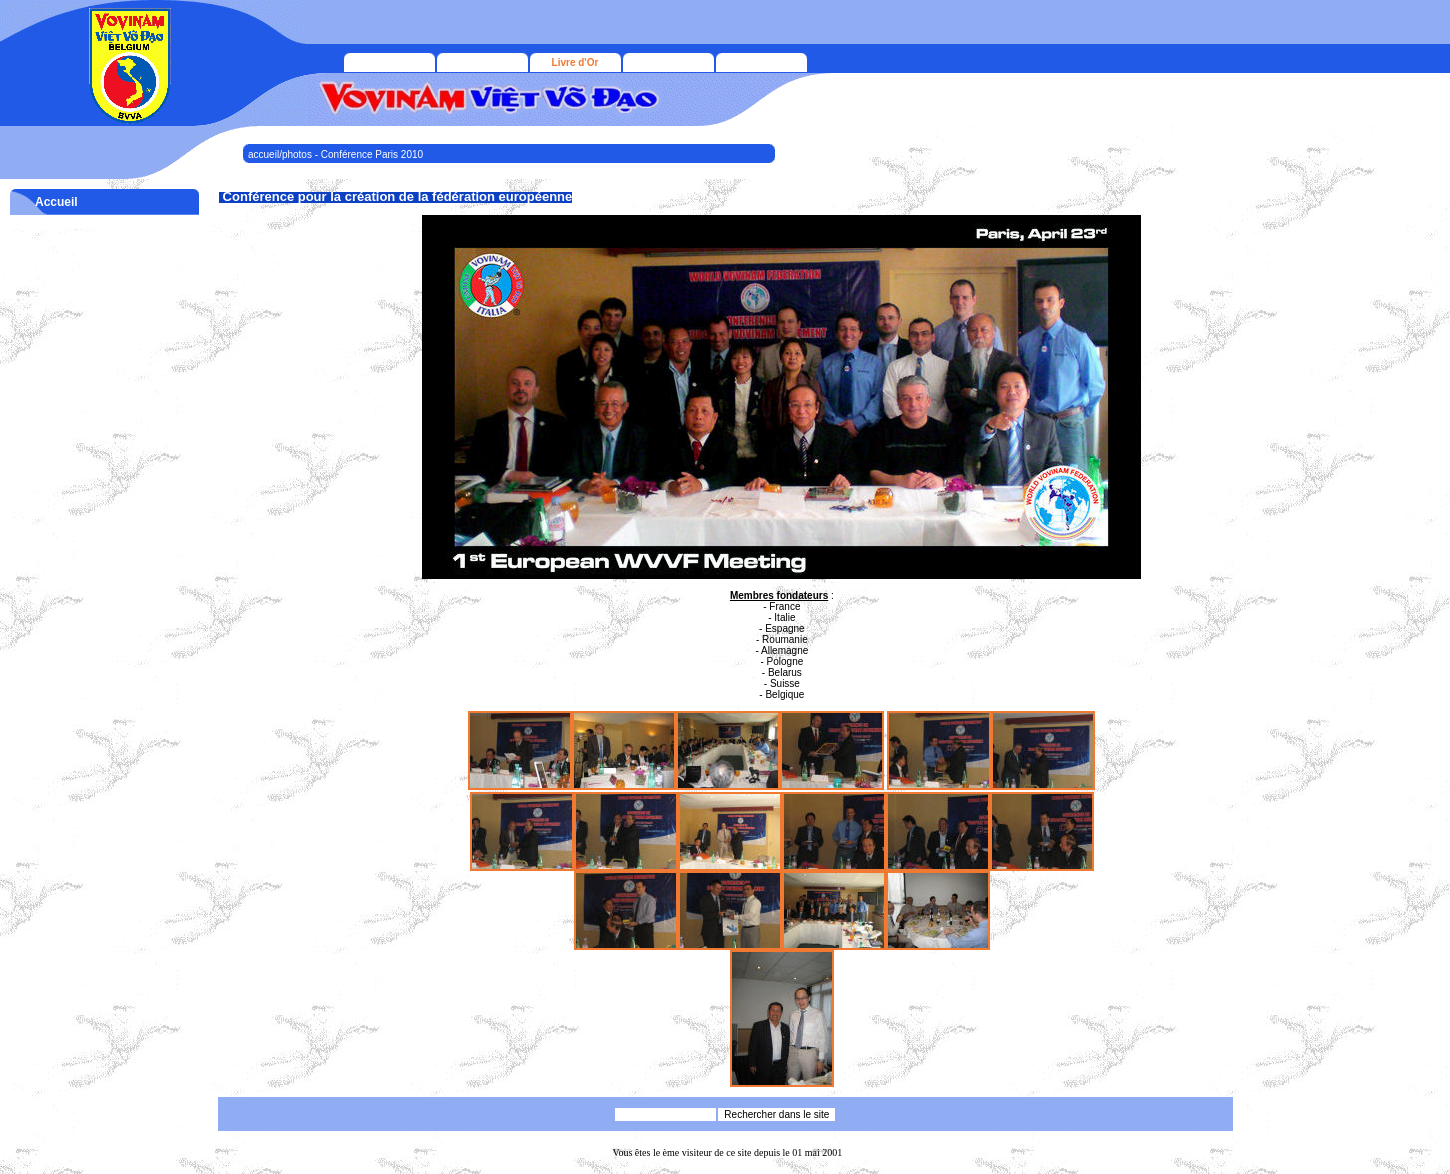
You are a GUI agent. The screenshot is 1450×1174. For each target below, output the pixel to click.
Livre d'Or (575, 62)
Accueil (56, 202)
